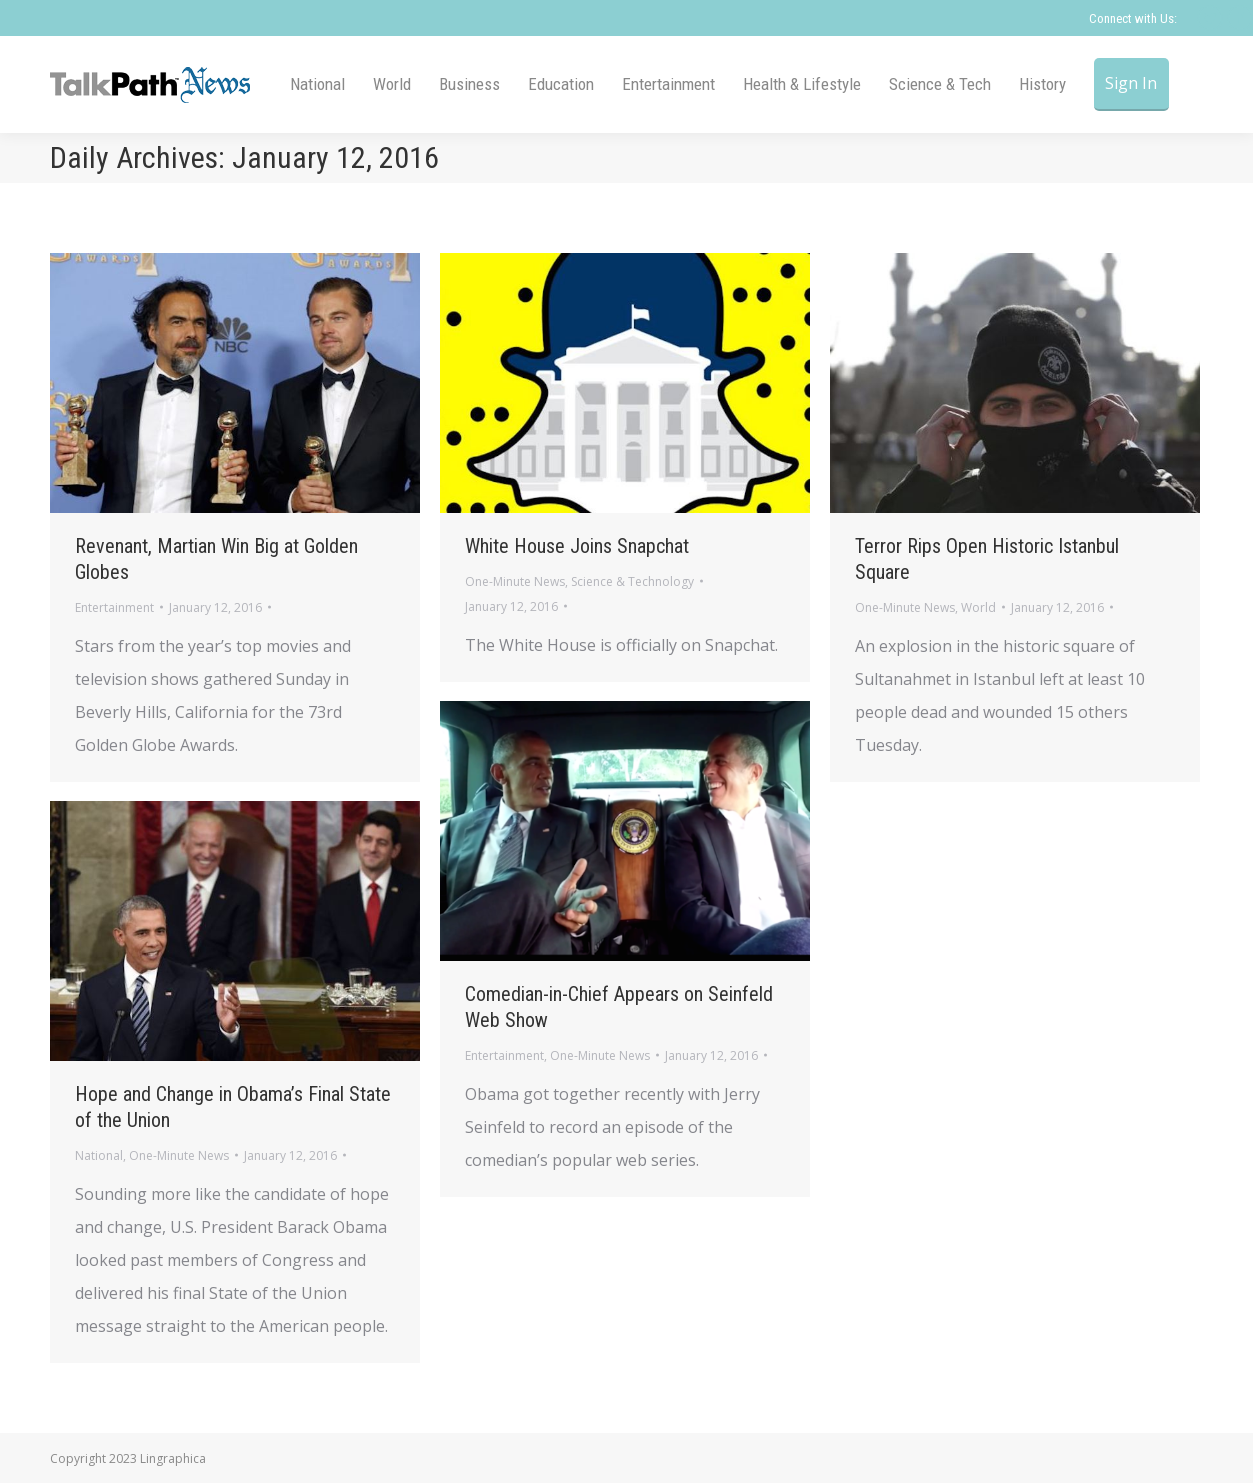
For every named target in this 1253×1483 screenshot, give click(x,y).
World (978, 607)
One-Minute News (515, 581)
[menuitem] (317, 84)
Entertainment (114, 607)
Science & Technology (632, 581)
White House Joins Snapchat (577, 546)
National (99, 1155)
